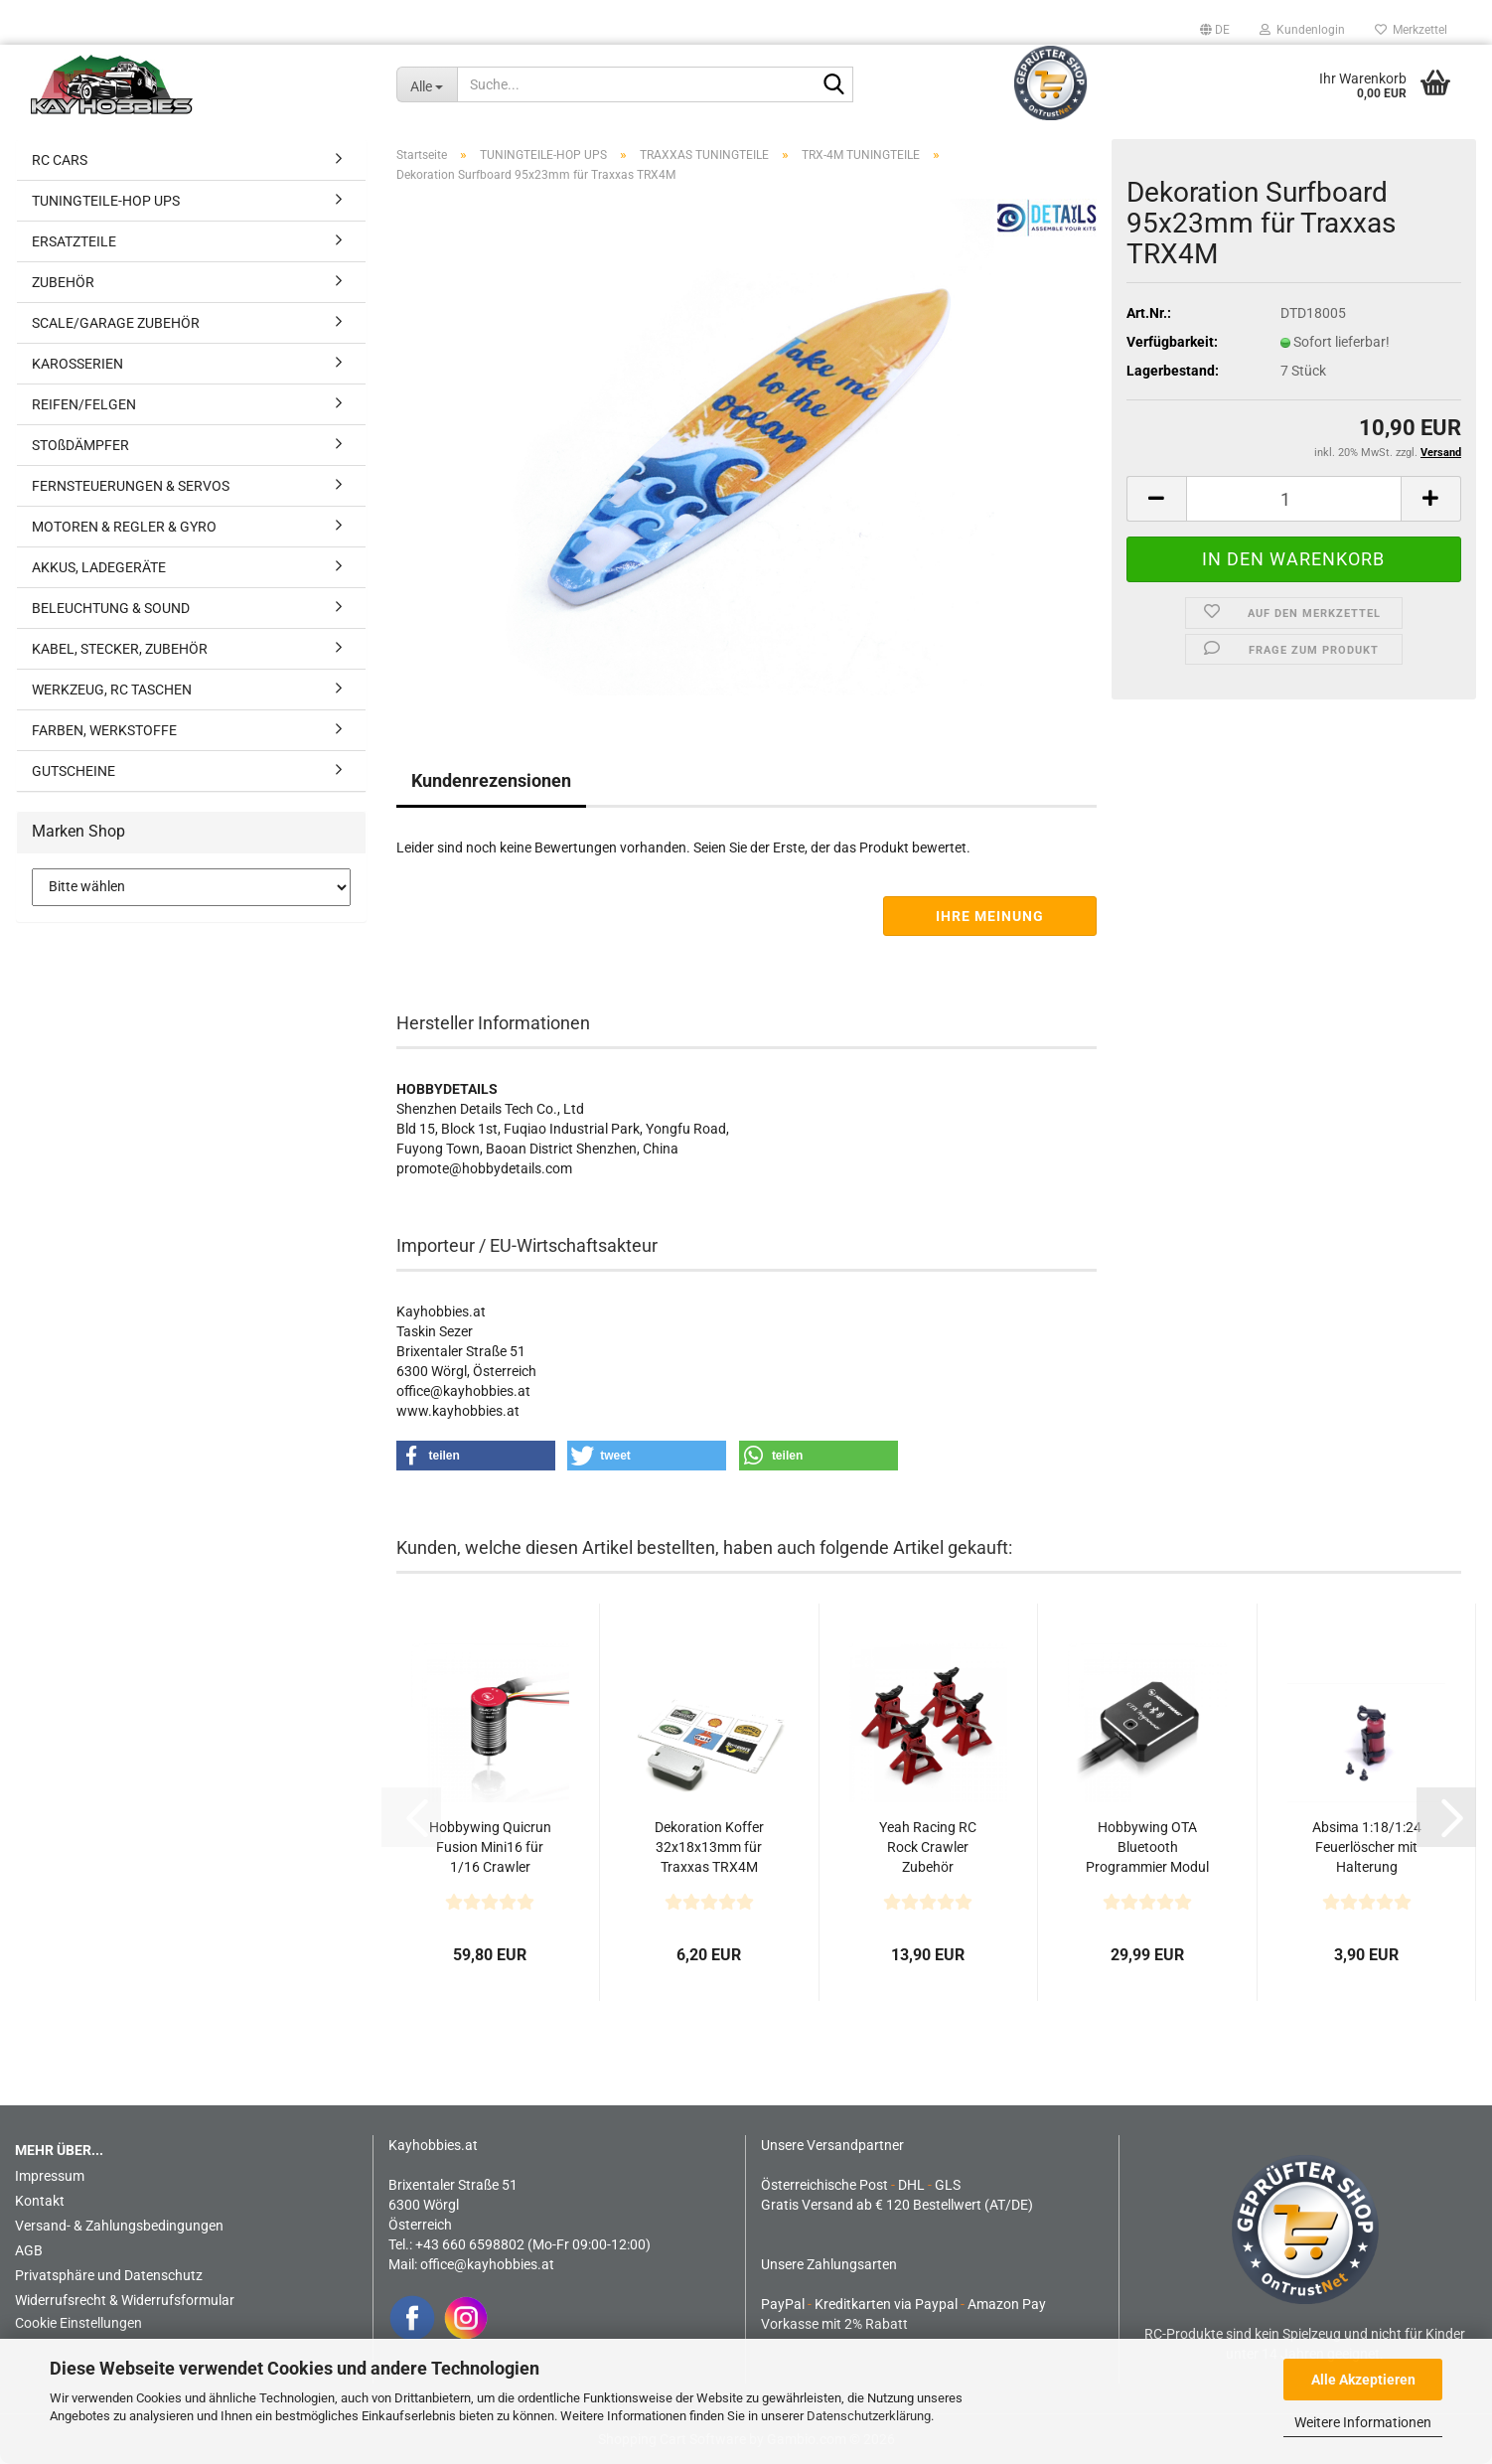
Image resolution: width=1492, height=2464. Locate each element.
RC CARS (59, 160)
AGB (29, 2250)
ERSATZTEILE (74, 241)
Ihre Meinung (990, 916)
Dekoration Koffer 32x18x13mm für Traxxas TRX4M (709, 1847)
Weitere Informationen (1362, 2422)
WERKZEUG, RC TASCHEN (112, 689)
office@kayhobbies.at (487, 2264)
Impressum (49, 2176)
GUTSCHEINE (73, 771)
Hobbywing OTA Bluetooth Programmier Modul (1147, 1847)
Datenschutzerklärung (869, 2415)
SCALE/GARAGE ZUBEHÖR (116, 323)
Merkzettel (1411, 30)
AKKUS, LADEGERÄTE (99, 567)
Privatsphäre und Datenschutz (109, 2275)
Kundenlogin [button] (1302, 30)
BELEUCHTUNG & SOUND (111, 608)
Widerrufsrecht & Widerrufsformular (124, 2300)
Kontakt (40, 2201)
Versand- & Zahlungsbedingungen (119, 2225)
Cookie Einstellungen (78, 2323)
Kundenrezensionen (491, 780)
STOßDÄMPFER (80, 445)
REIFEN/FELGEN (84, 404)
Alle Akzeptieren (1363, 2379)
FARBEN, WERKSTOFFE (104, 730)
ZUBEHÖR (63, 282)
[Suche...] (427, 84)
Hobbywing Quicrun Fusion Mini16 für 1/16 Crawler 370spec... (490, 1848)
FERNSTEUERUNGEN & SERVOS (130, 486)
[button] (1215, 30)
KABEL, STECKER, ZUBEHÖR (120, 649)
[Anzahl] (1294, 499)
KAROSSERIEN (77, 364)
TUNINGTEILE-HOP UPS (106, 201)
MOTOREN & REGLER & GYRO (124, 527)
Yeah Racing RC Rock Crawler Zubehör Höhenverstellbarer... (928, 1848)
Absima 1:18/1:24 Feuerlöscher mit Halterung (1366, 1847)
